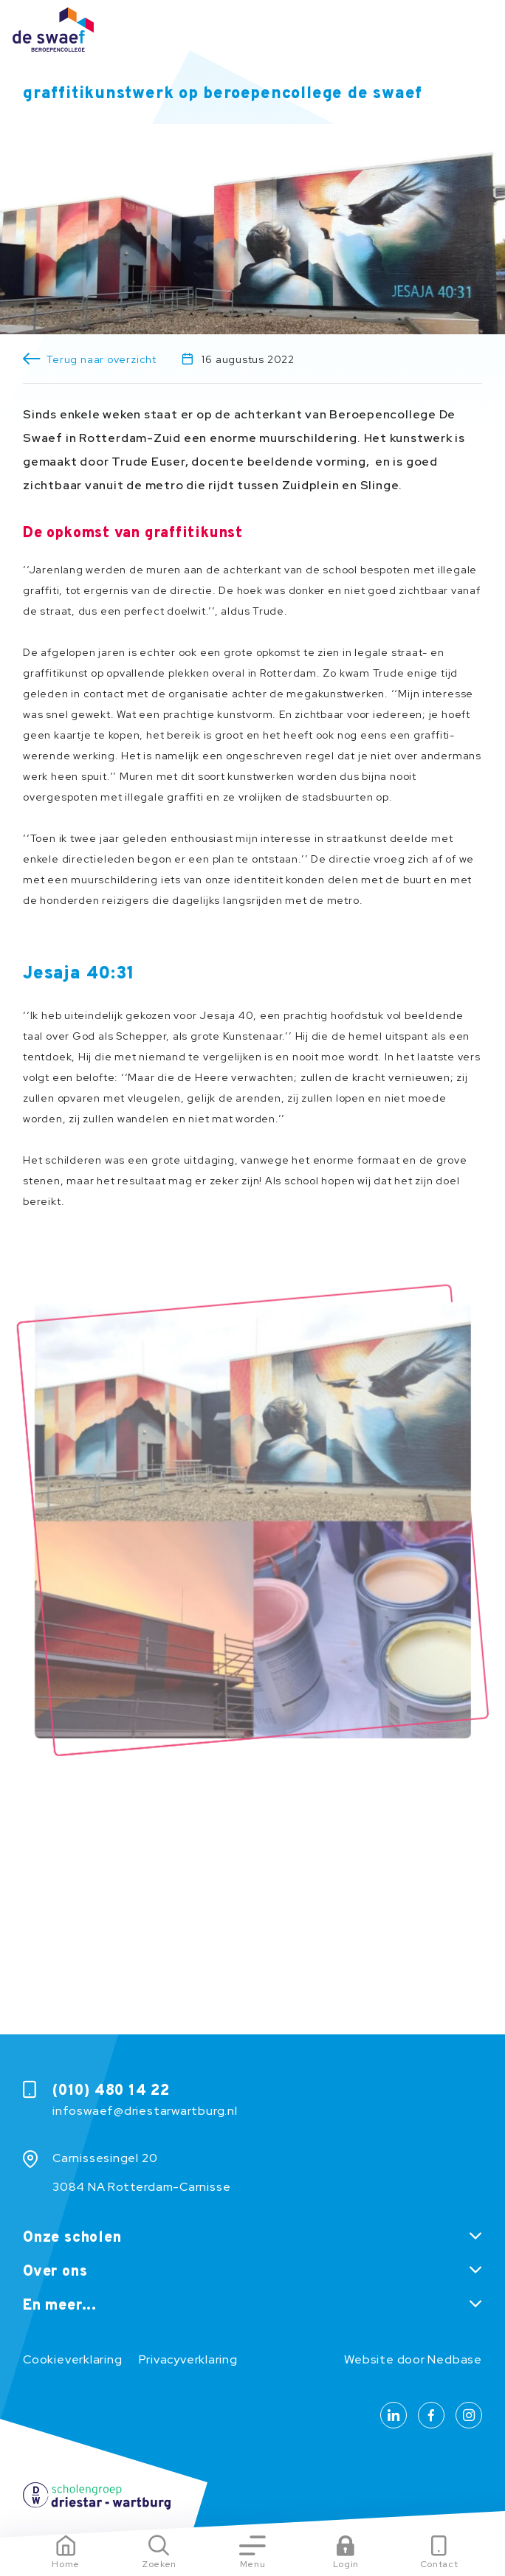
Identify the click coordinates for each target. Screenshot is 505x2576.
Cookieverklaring (72, 2359)
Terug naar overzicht (102, 359)
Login (346, 2564)
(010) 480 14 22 (111, 2091)
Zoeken (159, 2564)
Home (66, 2564)
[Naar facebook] (431, 2415)
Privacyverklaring (188, 2359)
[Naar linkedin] (393, 2415)
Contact (439, 2564)
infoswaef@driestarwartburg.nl (145, 2111)
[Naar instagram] (469, 2415)
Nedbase (454, 2359)
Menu (253, 2564)
